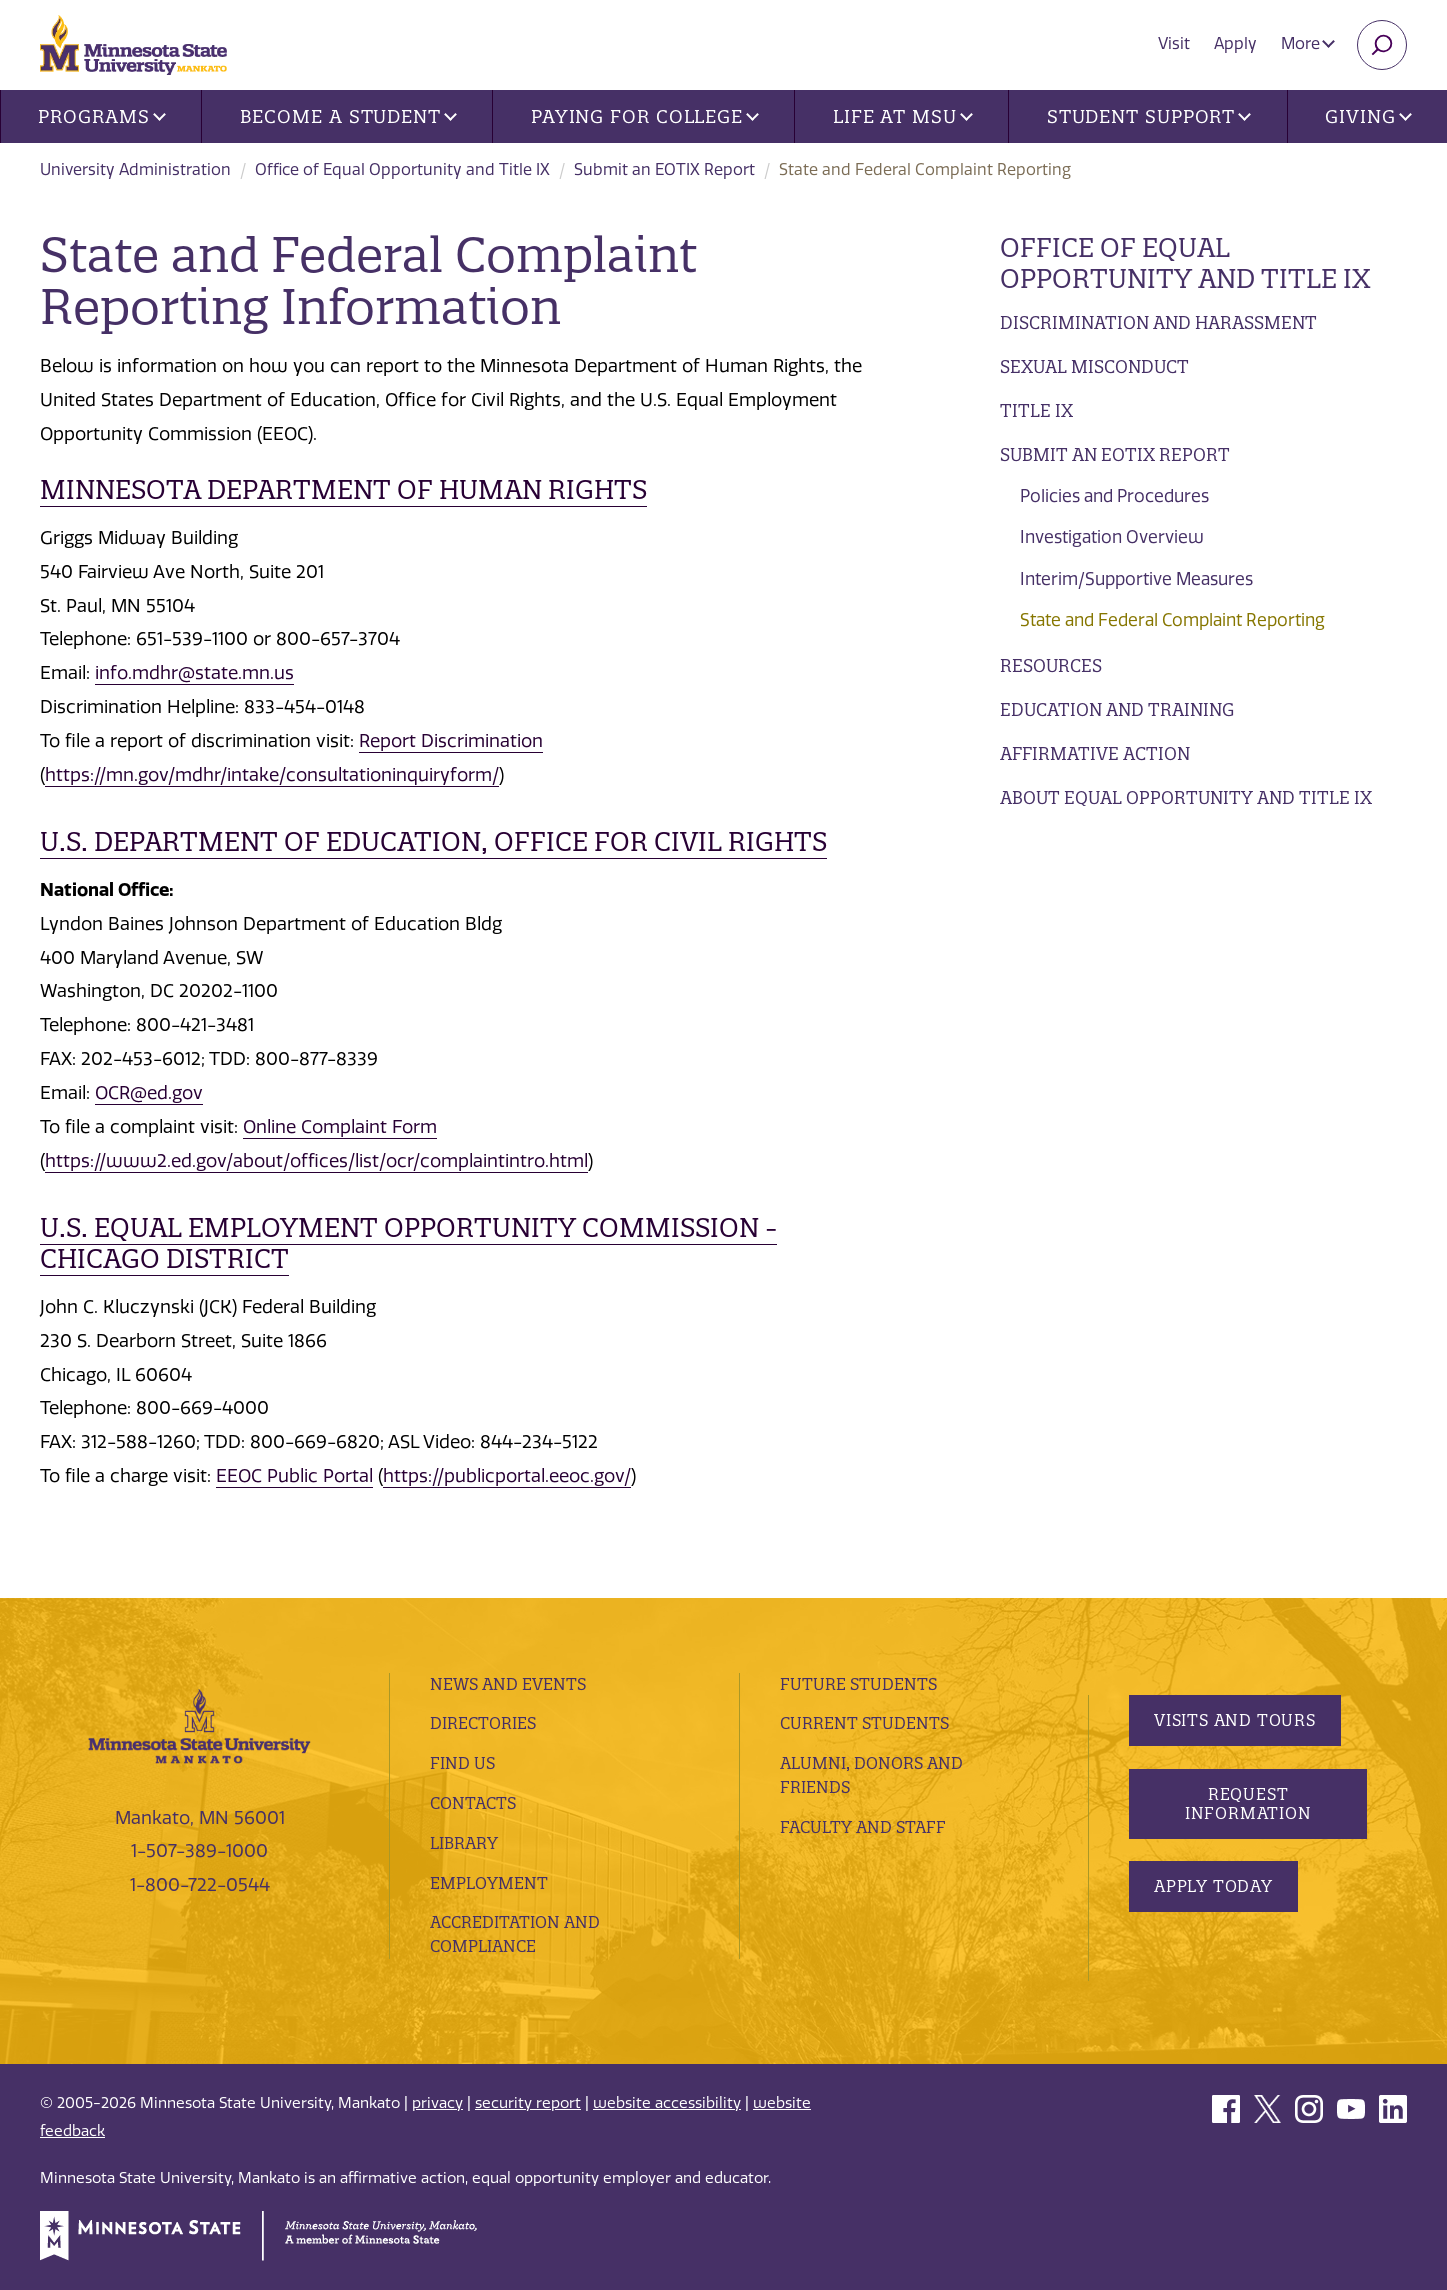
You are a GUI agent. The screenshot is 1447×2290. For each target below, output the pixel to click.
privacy (437, 2103)
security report (528, 2103)
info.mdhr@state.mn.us (194, 673)
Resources (1051, 665)
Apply (1235, 43)
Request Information (1248, 1803)
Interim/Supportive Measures (1136, 579)
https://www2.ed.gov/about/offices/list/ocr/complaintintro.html (316, 1161)
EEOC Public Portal (294, 1476)
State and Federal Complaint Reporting (1172, 620)
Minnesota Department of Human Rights (343, 489)
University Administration (135, 169)
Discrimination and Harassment (1158, 322)
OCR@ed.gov (149, 1093)
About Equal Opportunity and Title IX (1186, 797)
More (1308, 43)
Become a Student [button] (348, 116)
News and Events (508, 1684)
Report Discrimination (451, 741)
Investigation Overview (1112, 537)
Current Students (864, 1723)
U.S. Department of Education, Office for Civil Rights (433, 841)
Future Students (858, 1684)
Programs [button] (101, 116)
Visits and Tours (1235, 1720)
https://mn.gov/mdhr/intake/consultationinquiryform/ (272, 775)
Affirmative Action (1095, 753)
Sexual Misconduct (1094, 366)
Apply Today (1213, 1886)
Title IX (1036, 410)
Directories (483, 1723)
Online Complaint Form (340, 1127)
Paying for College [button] (645, 116)
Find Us (462, 1763)
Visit (1174, 43)
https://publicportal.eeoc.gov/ (507, 1476)
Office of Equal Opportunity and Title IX (402, 169)
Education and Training (1117, 709)
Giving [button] (1368, 116)
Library (464, 1843)
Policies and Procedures (1114, 496)
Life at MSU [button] (903, 116)
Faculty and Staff (863, 1827)
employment (489, 1883)
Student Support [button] (1149, 116)
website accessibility (667, 2103)
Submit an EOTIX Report (664, 169)
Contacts (473, 1803)
